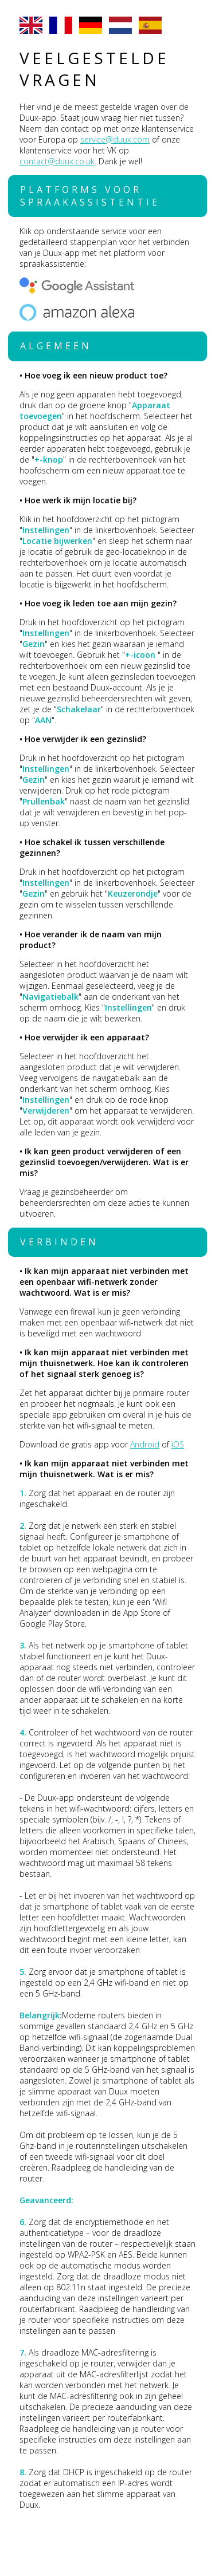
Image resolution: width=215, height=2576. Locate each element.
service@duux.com (115, 139)
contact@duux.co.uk (57, 161)
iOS (177, 1444)
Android (144, 1444)
